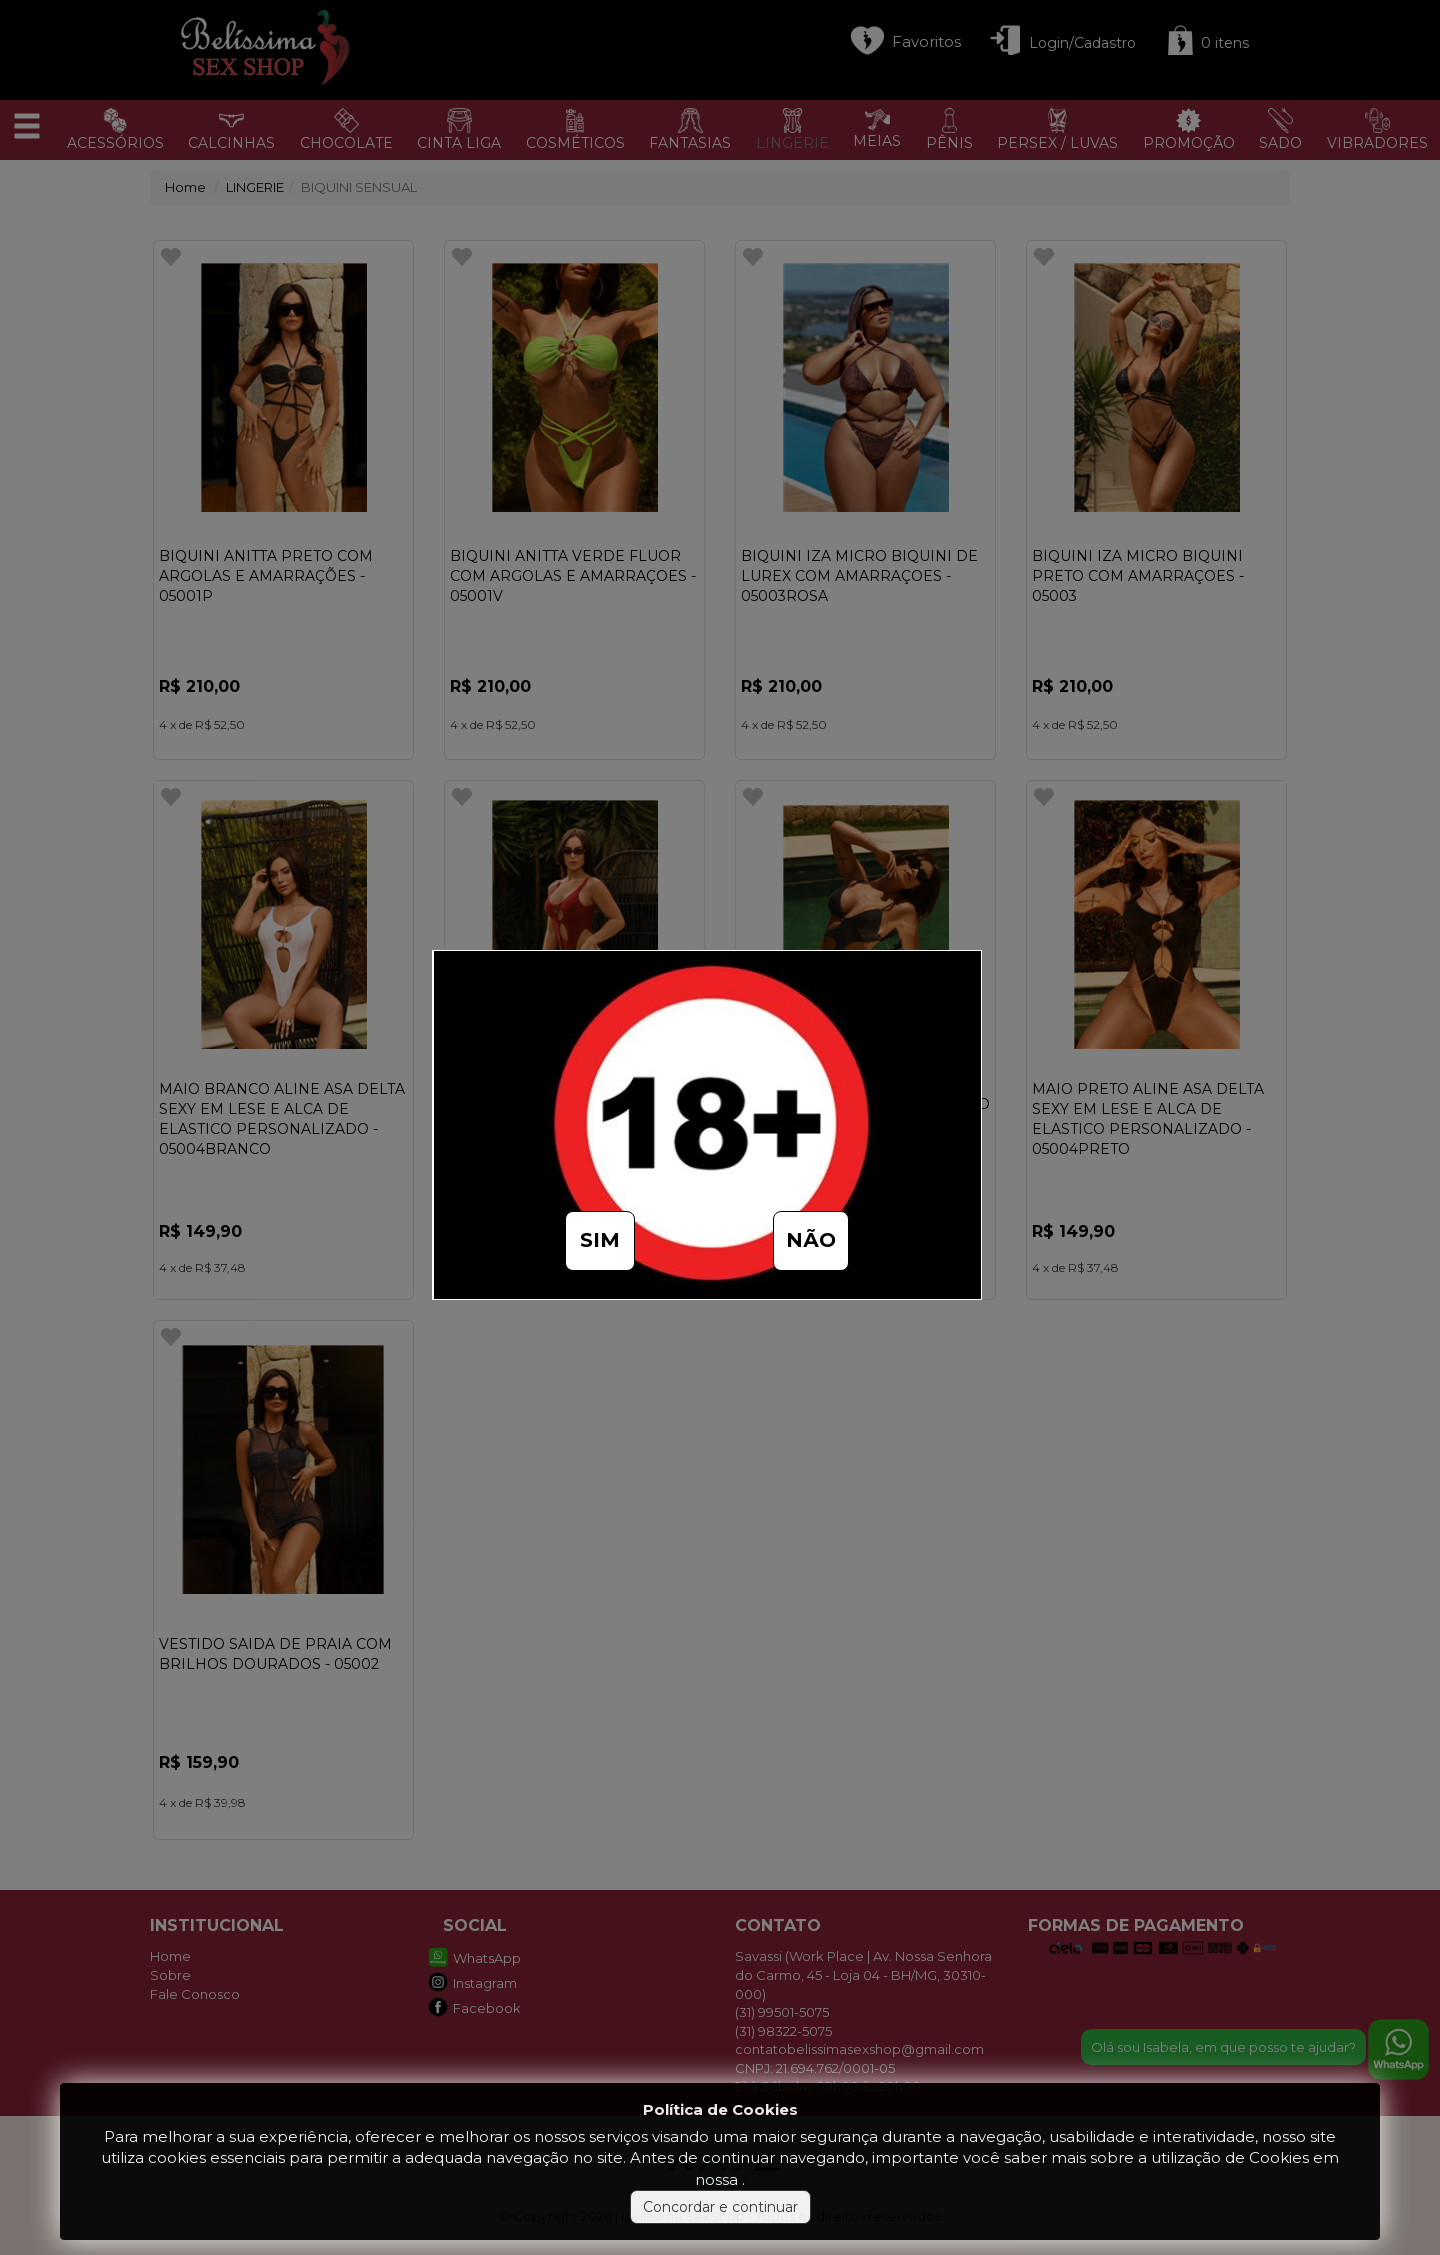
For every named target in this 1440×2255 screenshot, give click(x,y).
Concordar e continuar (720, 2207)
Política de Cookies (720, 2109)
